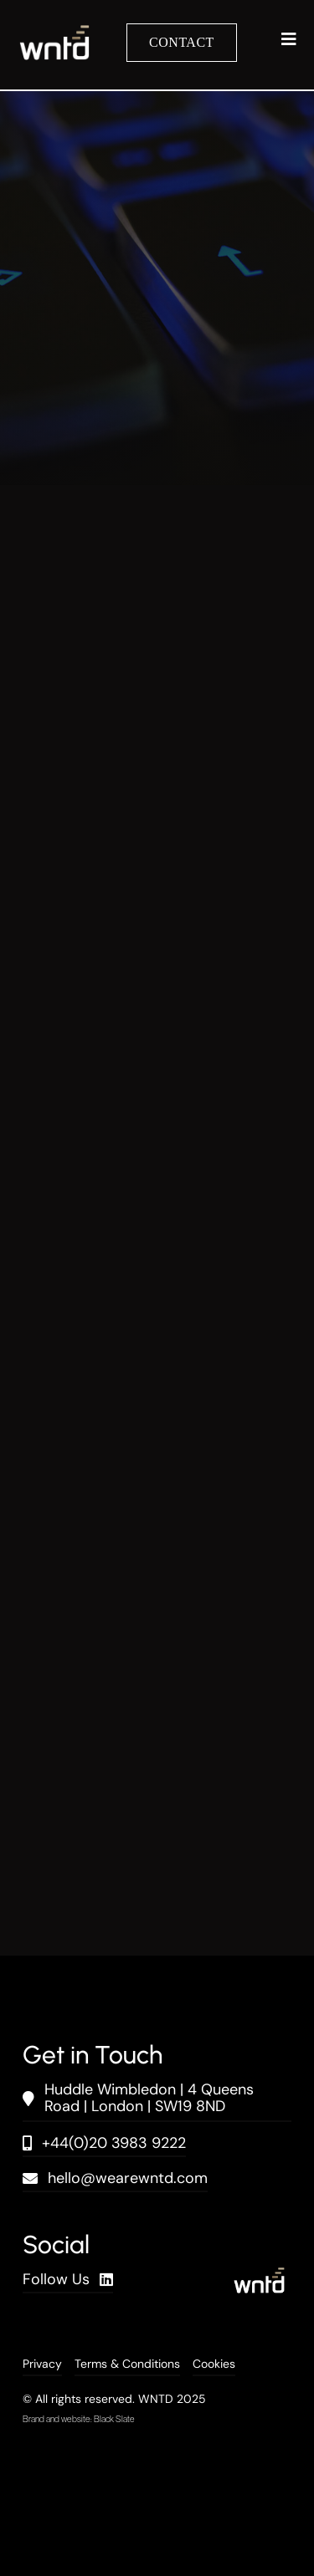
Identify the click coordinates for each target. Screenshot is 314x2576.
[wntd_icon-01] (54, 34)
